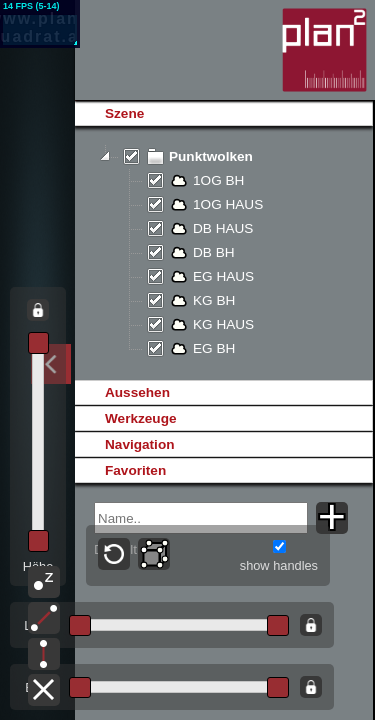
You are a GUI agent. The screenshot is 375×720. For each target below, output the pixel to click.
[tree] (223, 253)
